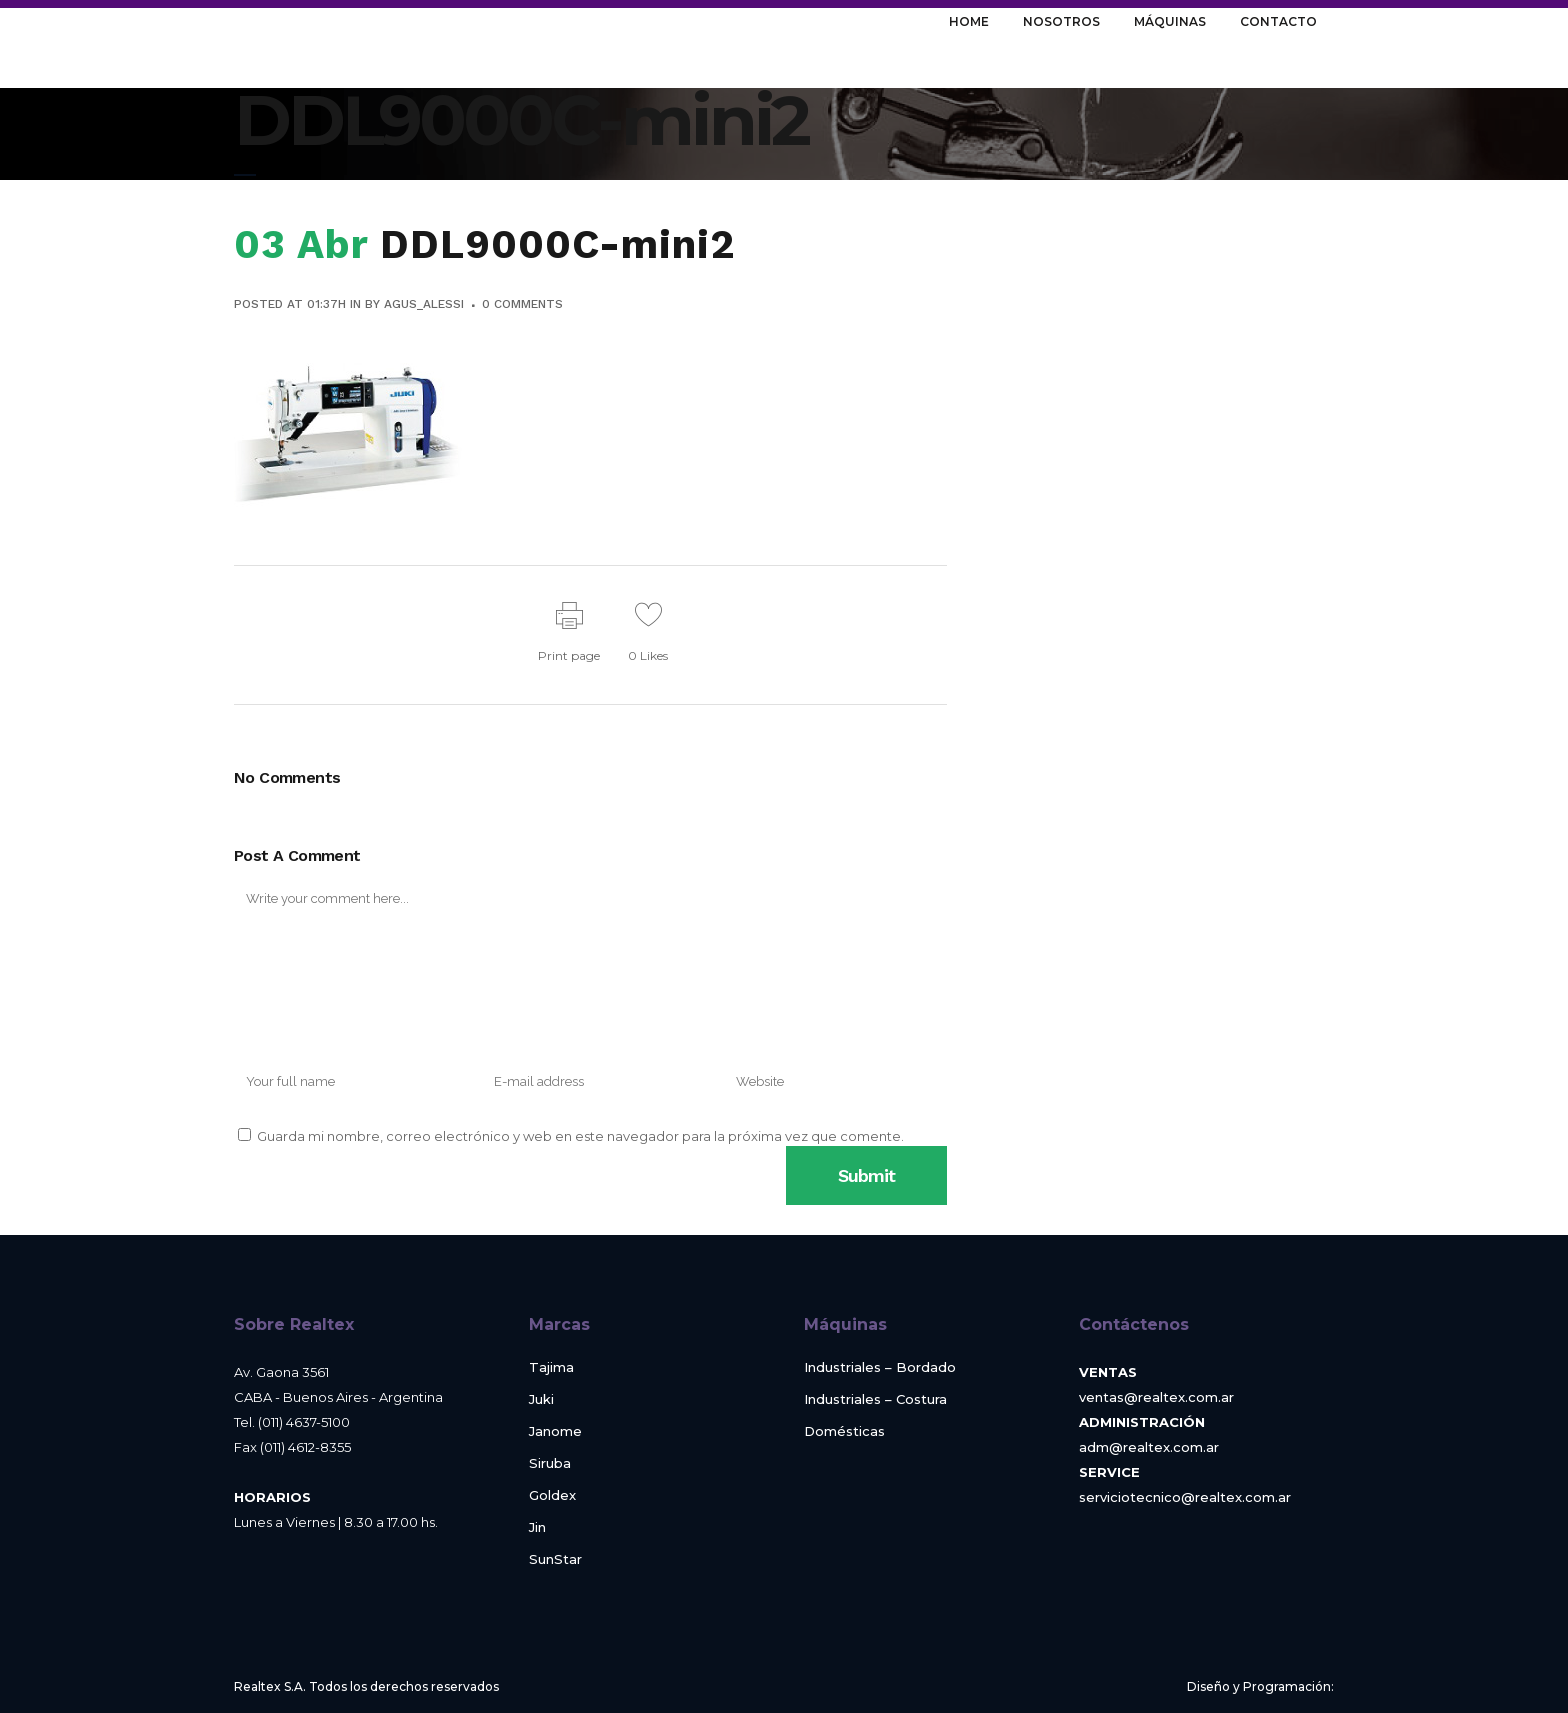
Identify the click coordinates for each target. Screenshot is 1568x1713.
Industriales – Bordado (880, 1367)
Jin (537, 1527)
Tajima (551, 1367)
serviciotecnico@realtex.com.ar (1185, 1497)
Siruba (550, 1463)
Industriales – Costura (875, 1399)
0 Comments (522, 304)
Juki (541, 1399)
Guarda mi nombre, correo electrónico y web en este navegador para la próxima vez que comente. (580, 1136)
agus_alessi (424, 304)
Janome (555, 1431)
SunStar (555, 1559)
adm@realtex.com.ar (1149, 1447)
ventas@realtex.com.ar (1156, 1397)
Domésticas (844, 1431)
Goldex (552, 1495)
